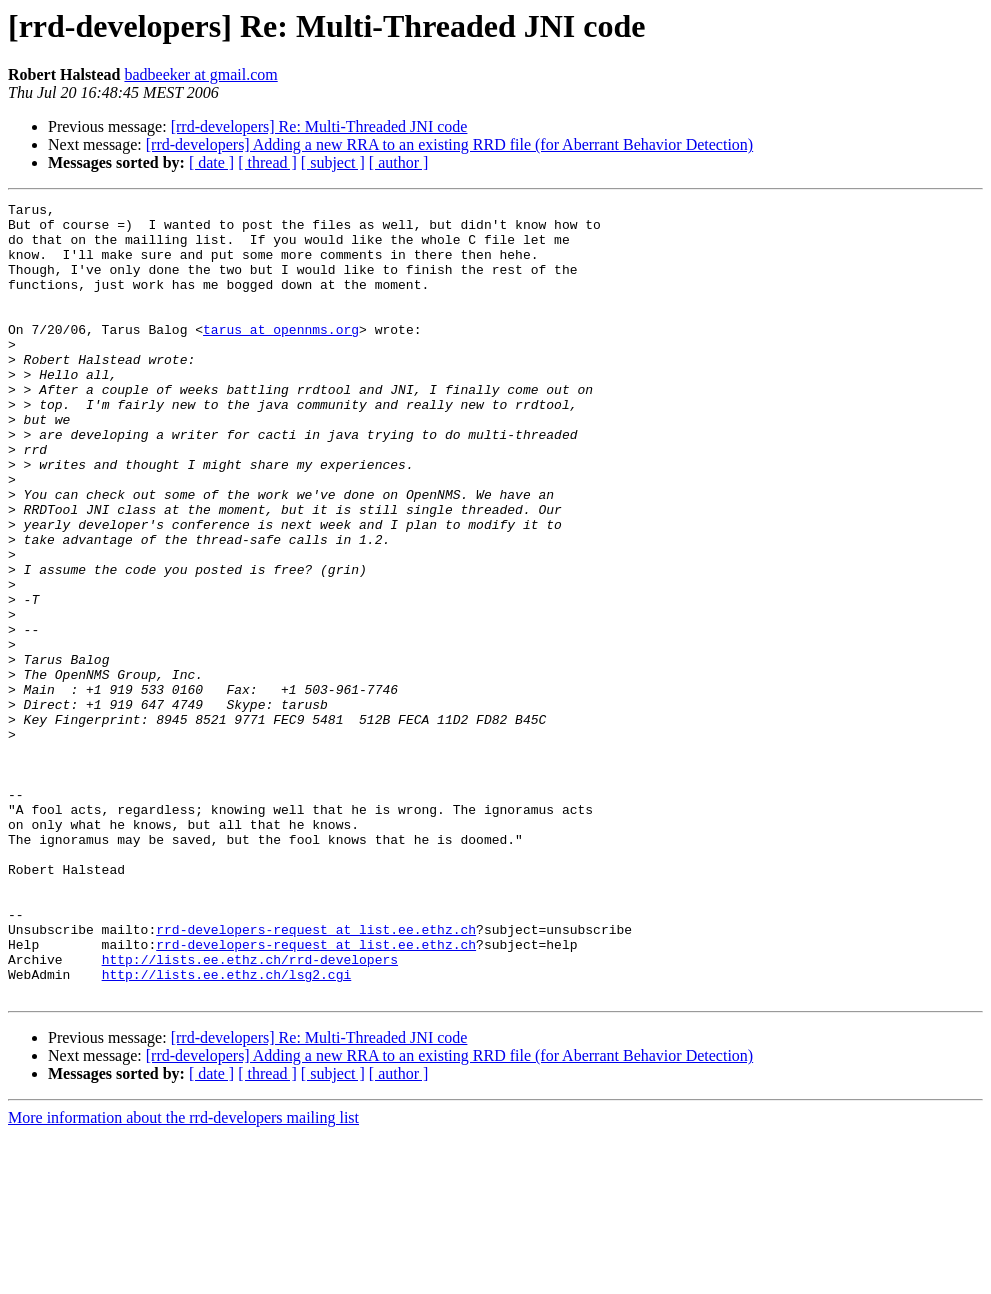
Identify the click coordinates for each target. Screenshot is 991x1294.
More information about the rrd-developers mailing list (183, 1276)
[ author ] (399, 162)
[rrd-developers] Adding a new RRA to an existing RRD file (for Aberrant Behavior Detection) (449, 144)
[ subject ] (333, 162)
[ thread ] (267, 162)
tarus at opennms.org (281, 356)
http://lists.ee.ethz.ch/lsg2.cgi (227, 1130)
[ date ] (211, 162)
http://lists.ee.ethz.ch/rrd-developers (250, 1112)
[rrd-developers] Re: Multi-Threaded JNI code (319, 126)
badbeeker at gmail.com (200, 74)
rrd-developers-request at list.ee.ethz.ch (316, 1076)
